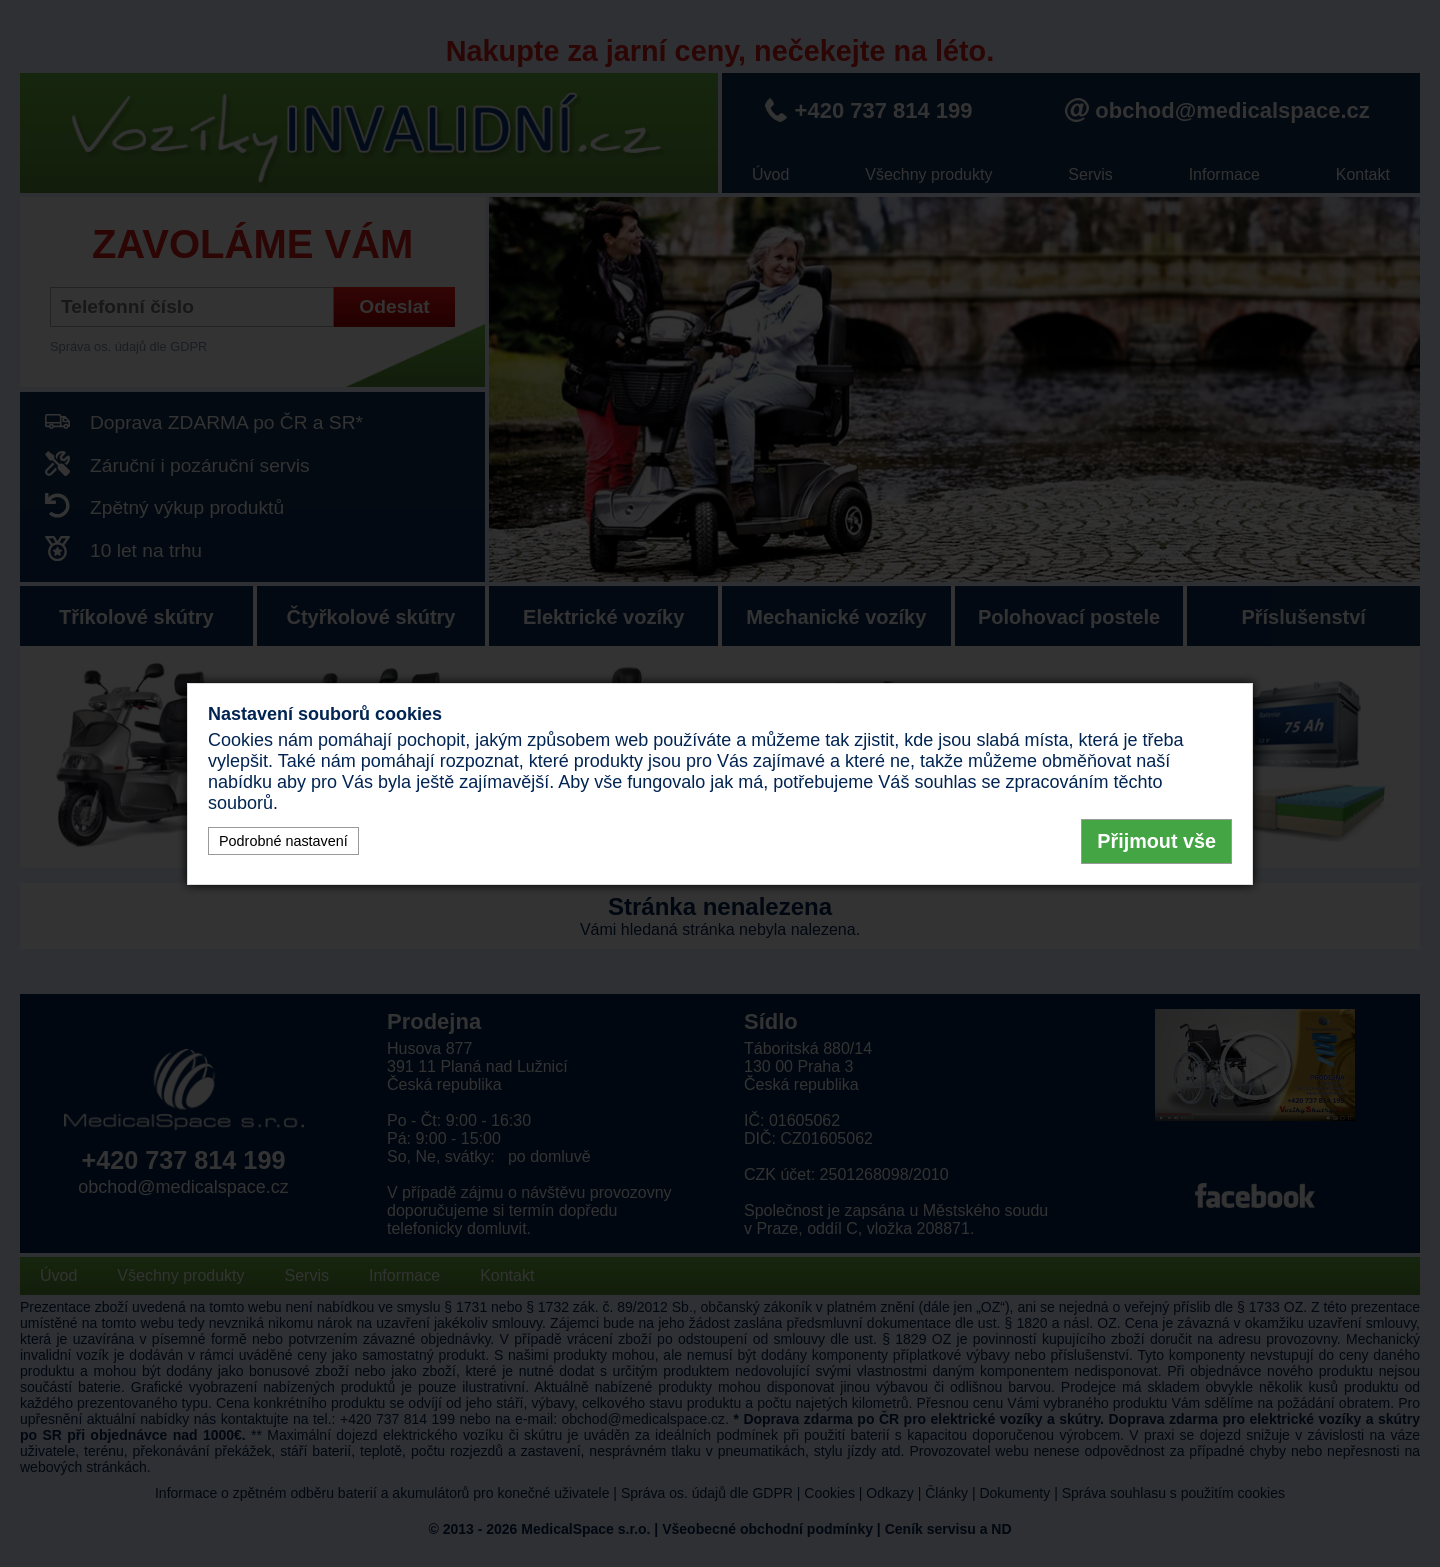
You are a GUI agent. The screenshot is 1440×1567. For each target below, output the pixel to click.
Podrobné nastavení (283, 841)
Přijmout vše (1156, 841)
